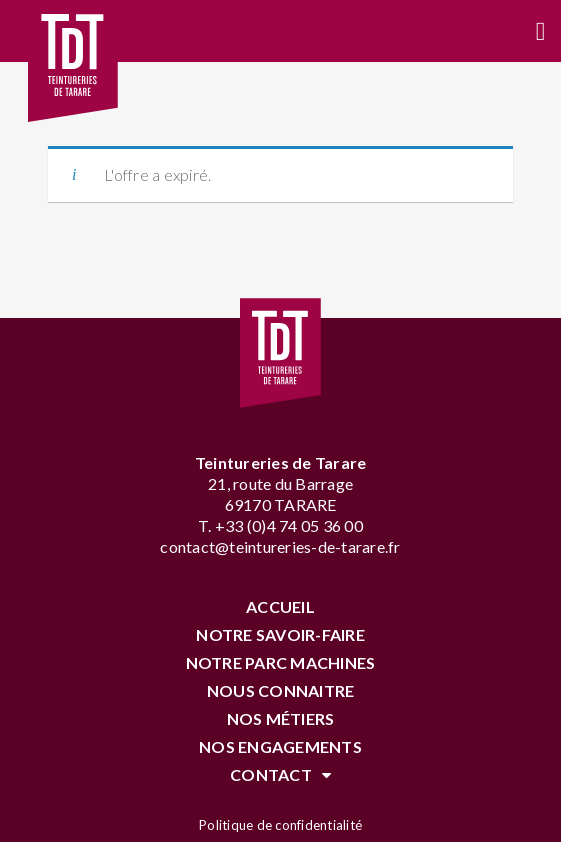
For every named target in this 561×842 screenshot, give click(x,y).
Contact (280, 775)
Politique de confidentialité (280, 825)
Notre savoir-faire (280, 634)
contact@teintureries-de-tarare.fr (280, 546)
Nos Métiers (281, 718)
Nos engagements (280, 746)
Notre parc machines (281, 662)
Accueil (280, 606)
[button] (540, 32)
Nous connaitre (281, 690)
